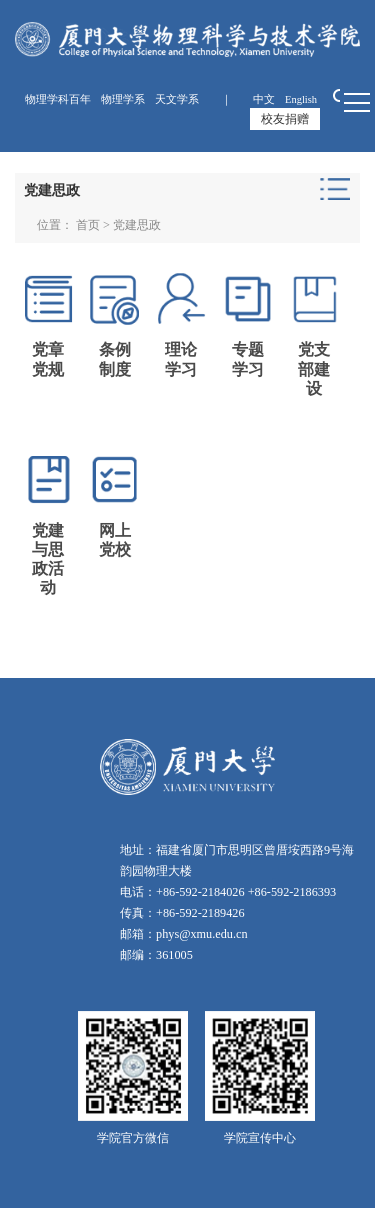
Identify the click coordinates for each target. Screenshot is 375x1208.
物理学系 (123, 99)
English (301, 99)
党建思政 (137, 225)
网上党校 (115, 540)
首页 (88, 225)
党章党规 (48, 359)
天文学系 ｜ (199, 99)
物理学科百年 (58, 99)
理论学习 (181, 359)
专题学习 (248, 359)
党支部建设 (314, 368)
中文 (264, 99)
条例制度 (115, 359)
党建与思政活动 (48, 559)
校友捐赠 (285, 119)
